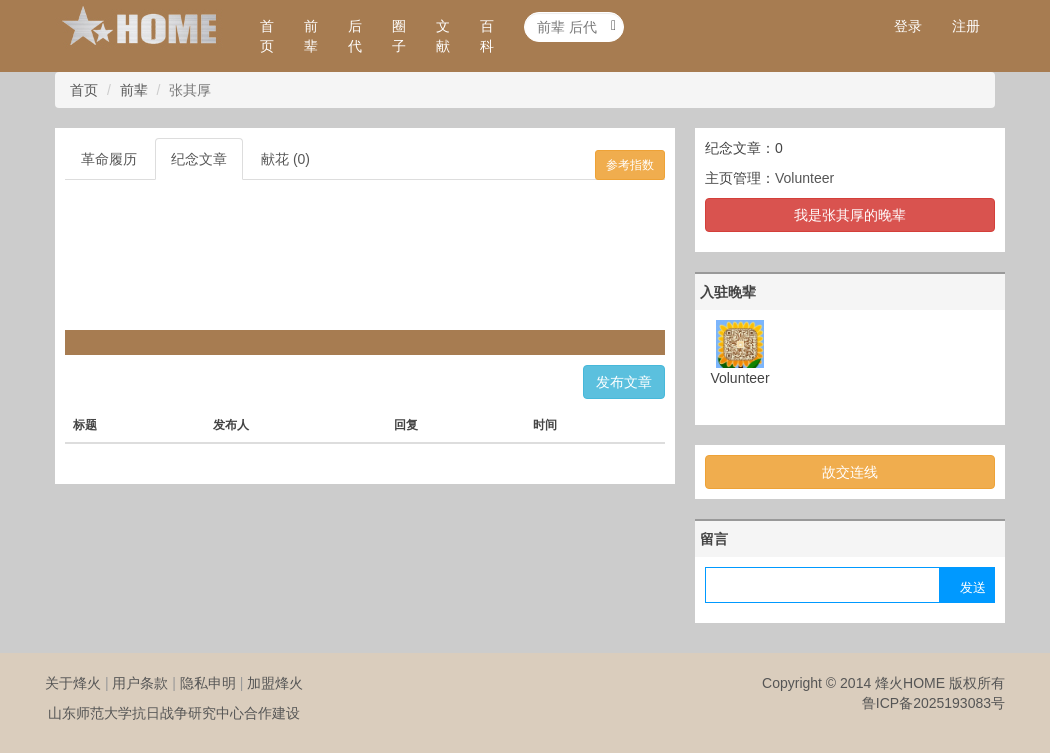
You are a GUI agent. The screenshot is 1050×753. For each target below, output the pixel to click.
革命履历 (109, 159)
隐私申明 (208, 683)
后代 (355, 36)
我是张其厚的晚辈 (850, 215)
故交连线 (850, 472)
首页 (267, 36)
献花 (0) (285, 159)
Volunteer (804, 178)
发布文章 (624, 382)
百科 (487, 36)
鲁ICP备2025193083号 (933, 703)
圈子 (399, 36)
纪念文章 (199, 159)
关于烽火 (73, 683)
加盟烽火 (275, 683)
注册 (966, 26)
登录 (908, 26)
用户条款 (140, 683)
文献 (443, 36)
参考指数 (630, 165)
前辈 (311, 36)
